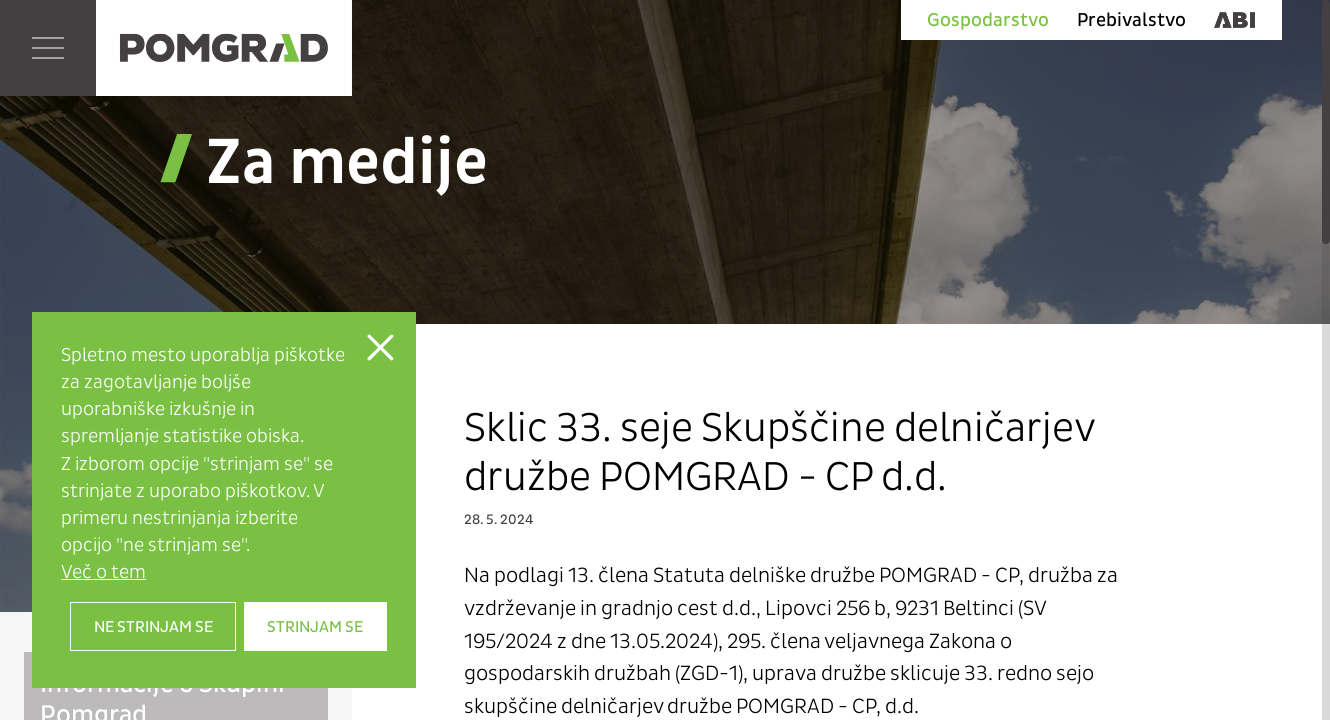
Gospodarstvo (988, 20)
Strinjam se (315, 626)
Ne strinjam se (153, 626)
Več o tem (103, 571)
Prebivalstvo (1131, 20)
